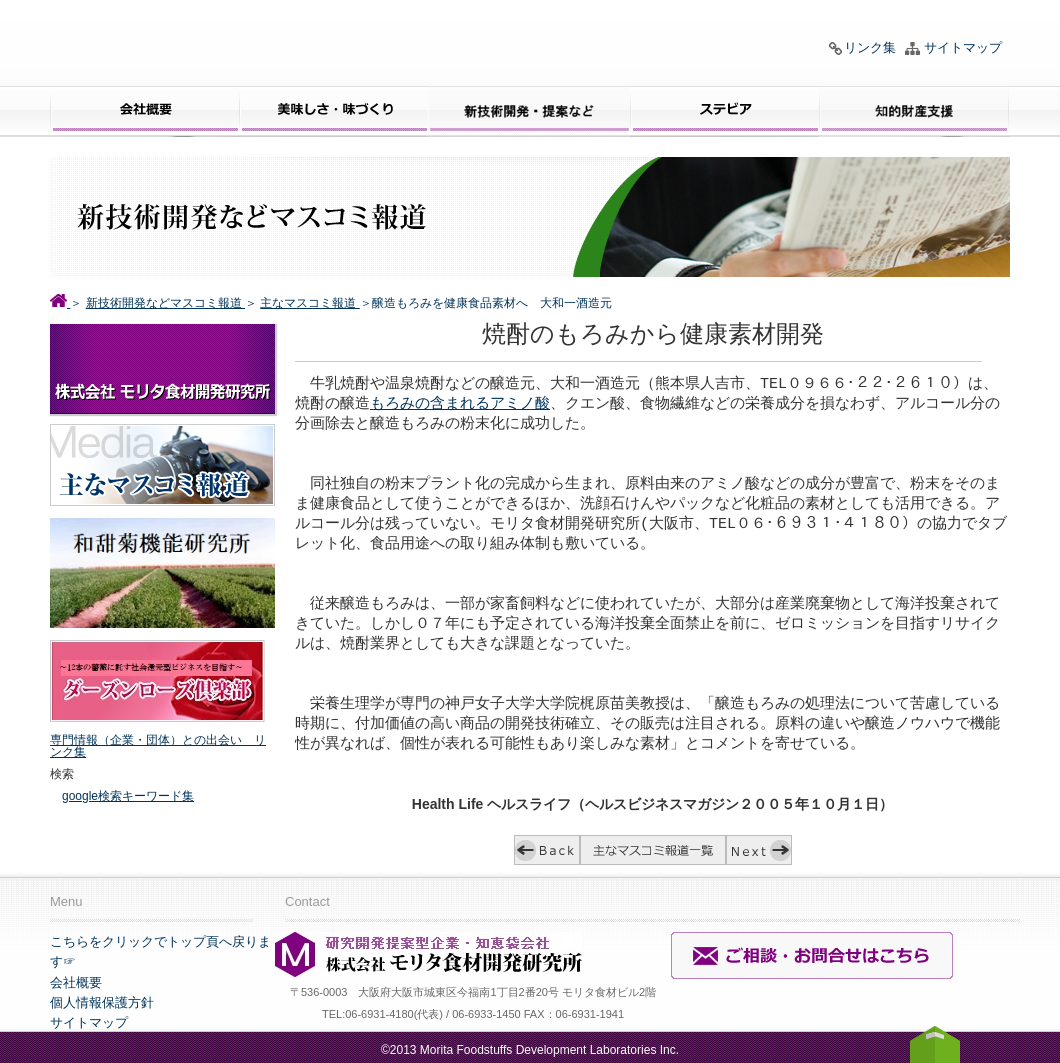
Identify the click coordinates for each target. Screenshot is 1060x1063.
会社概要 (76, 982)
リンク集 (870, 47)
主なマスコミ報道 (309, 303)
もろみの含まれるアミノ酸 (460, 405)
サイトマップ (963, 47)
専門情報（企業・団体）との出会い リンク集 (158, 746)
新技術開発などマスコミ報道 (165, 303)
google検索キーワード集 (128, 796)
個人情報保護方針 (102, 1002)
